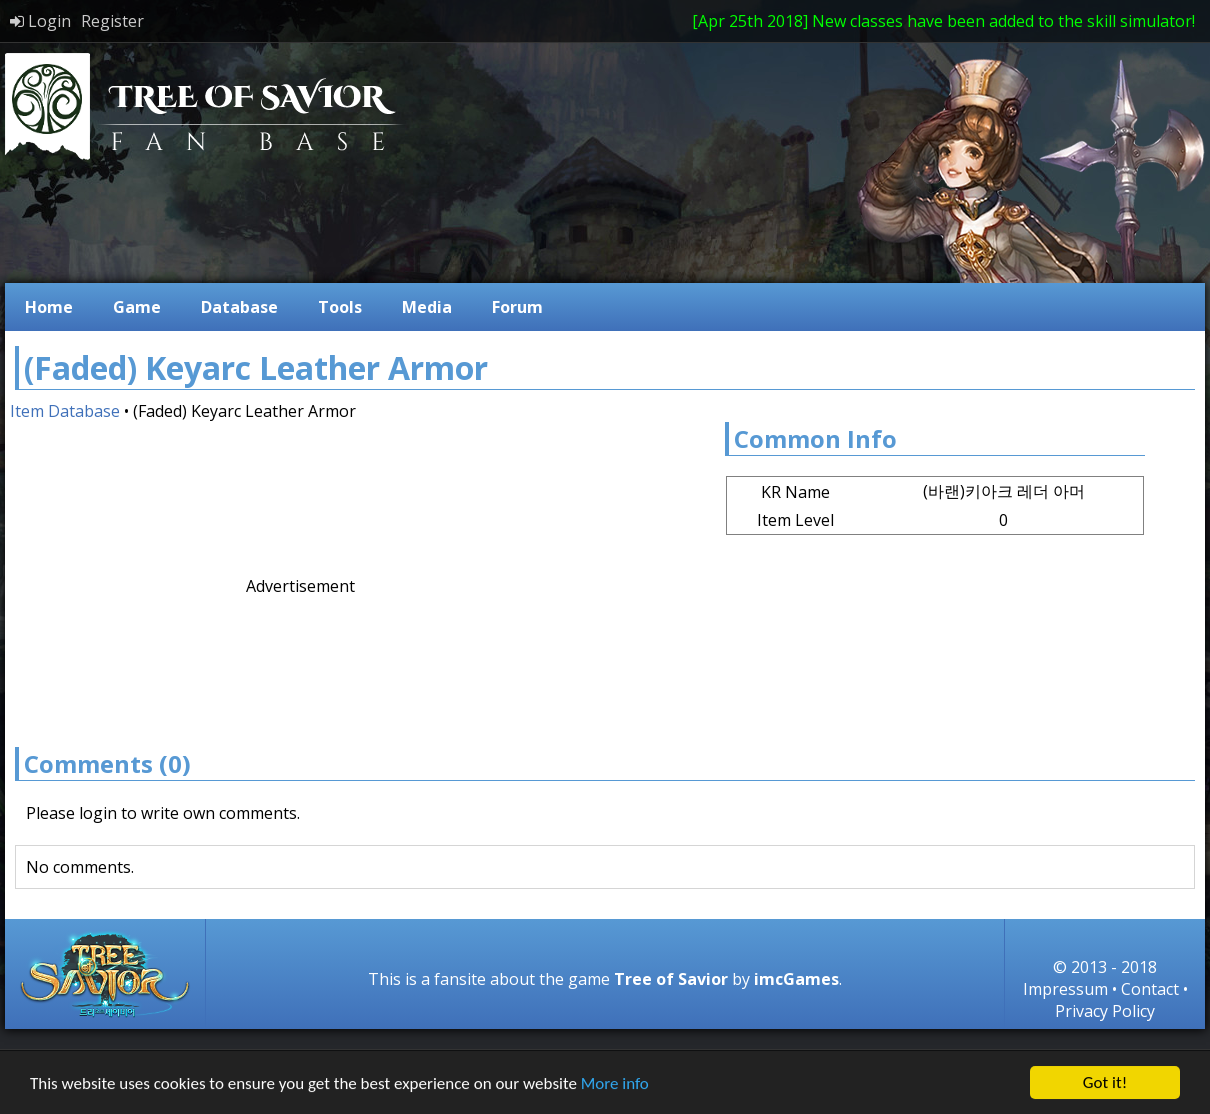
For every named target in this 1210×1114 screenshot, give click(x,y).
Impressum (1065, 989)
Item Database (65, 411)
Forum (517, 307)
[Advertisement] (310, 659)
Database (239, 307)
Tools (340, 307)
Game (137, 307)
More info (615, 1083)
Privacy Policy (1105, 1011)
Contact (1150, 989)
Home (49, 307)
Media (427, 307)
